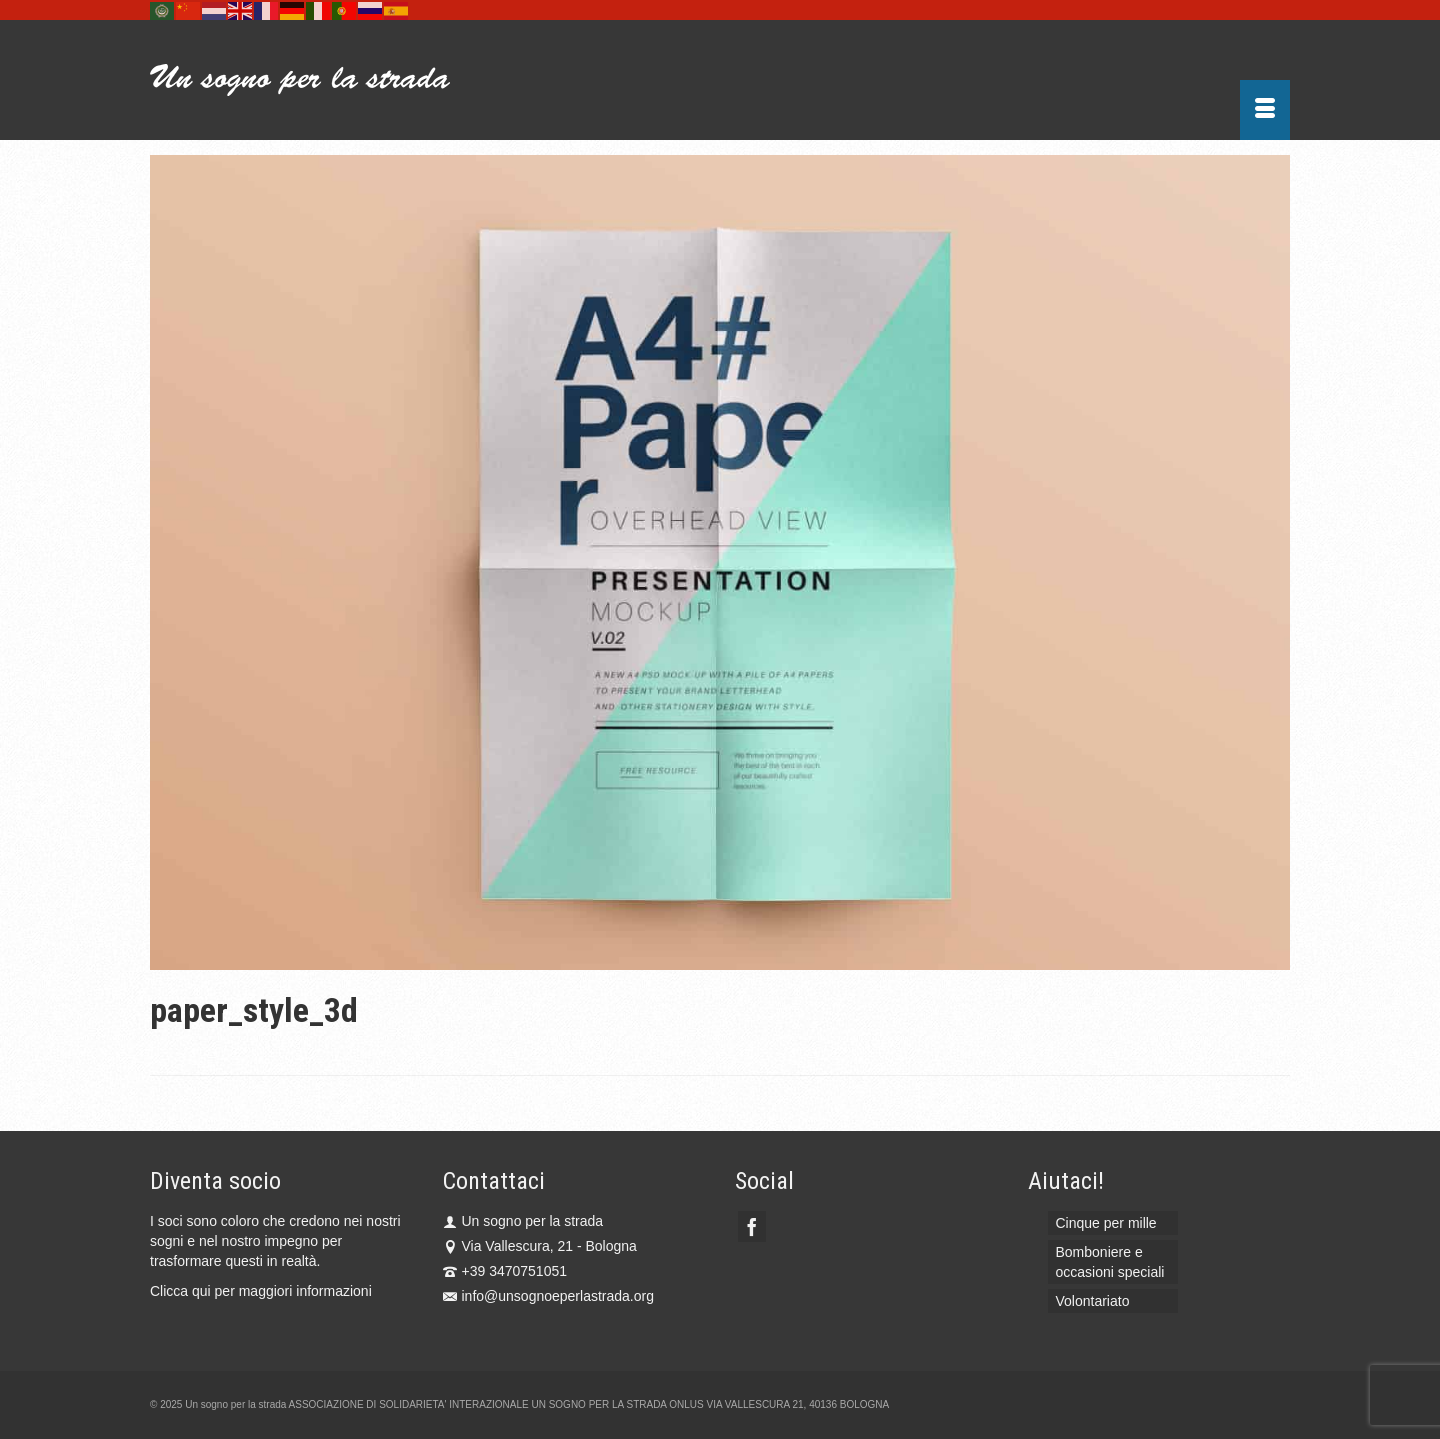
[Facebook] (752, 1226)
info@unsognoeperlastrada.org (548, 1296)
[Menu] (1265, 110)
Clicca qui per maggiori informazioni (261, 1291)
